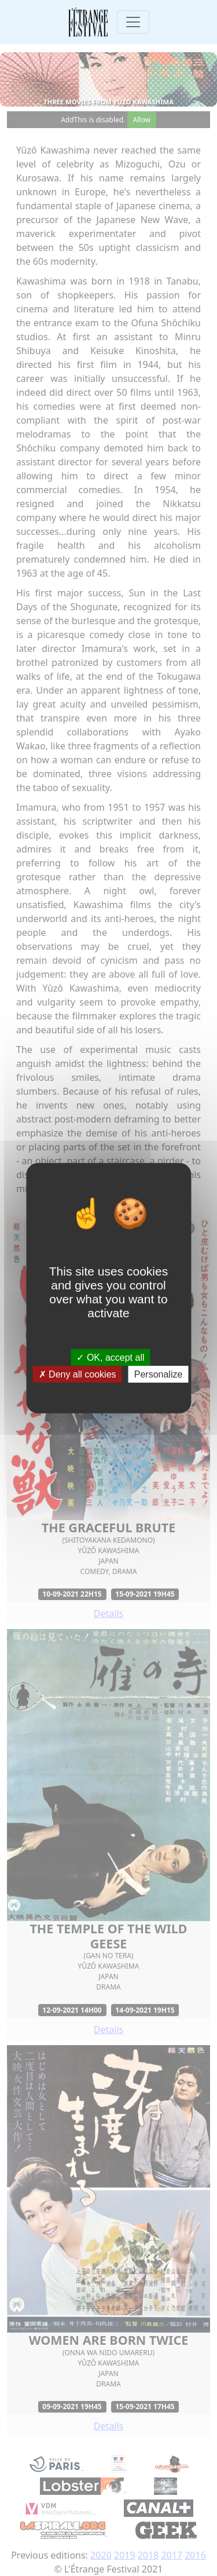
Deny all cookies (77, 1374)
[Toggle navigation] (133, 22)
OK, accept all (110, 1357)
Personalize (158, 1374)
